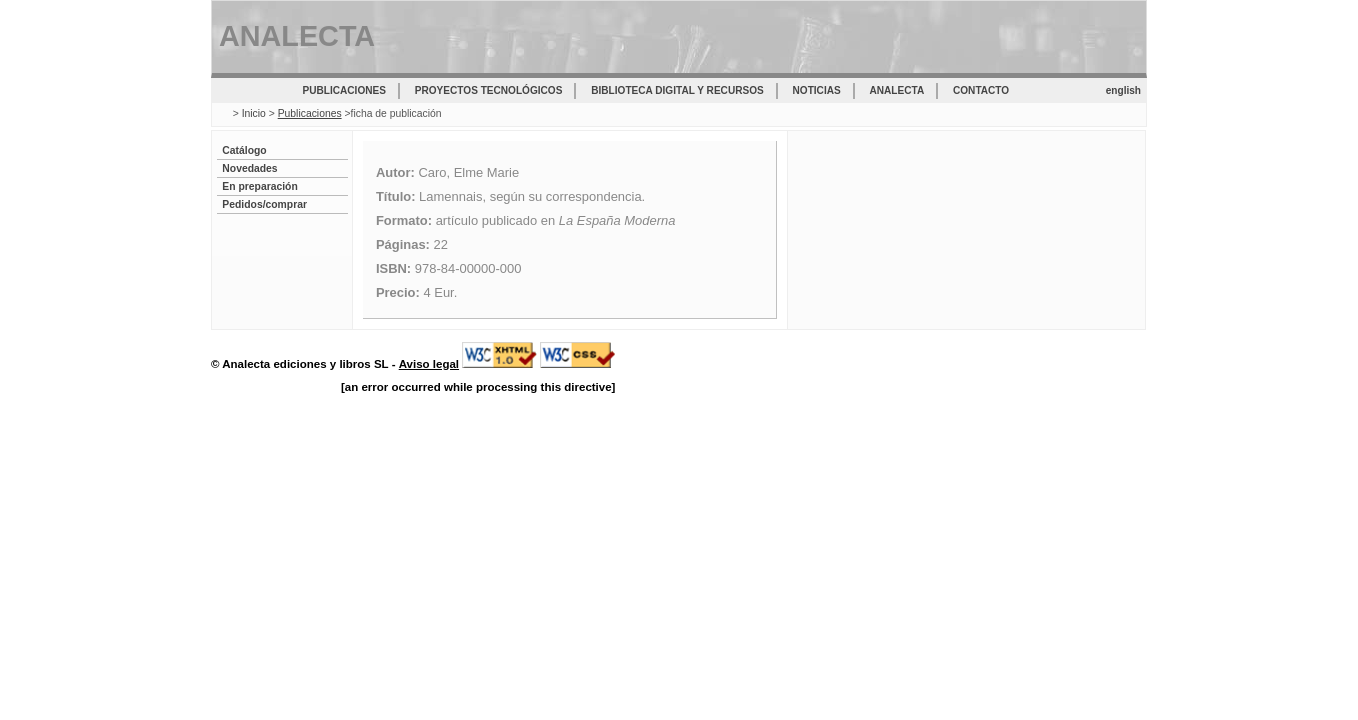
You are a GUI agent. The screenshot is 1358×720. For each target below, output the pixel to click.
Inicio (254, 113)
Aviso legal (429, 364)
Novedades (249, 168)
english (1123, 90)
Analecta (897, 90)
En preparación (259, 186)
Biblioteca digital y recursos (677, 90)
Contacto (981, 90)
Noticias (817, 90)
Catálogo (244, 150)
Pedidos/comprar (264, 204)
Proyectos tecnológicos (489, 90)
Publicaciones (344, 90)
